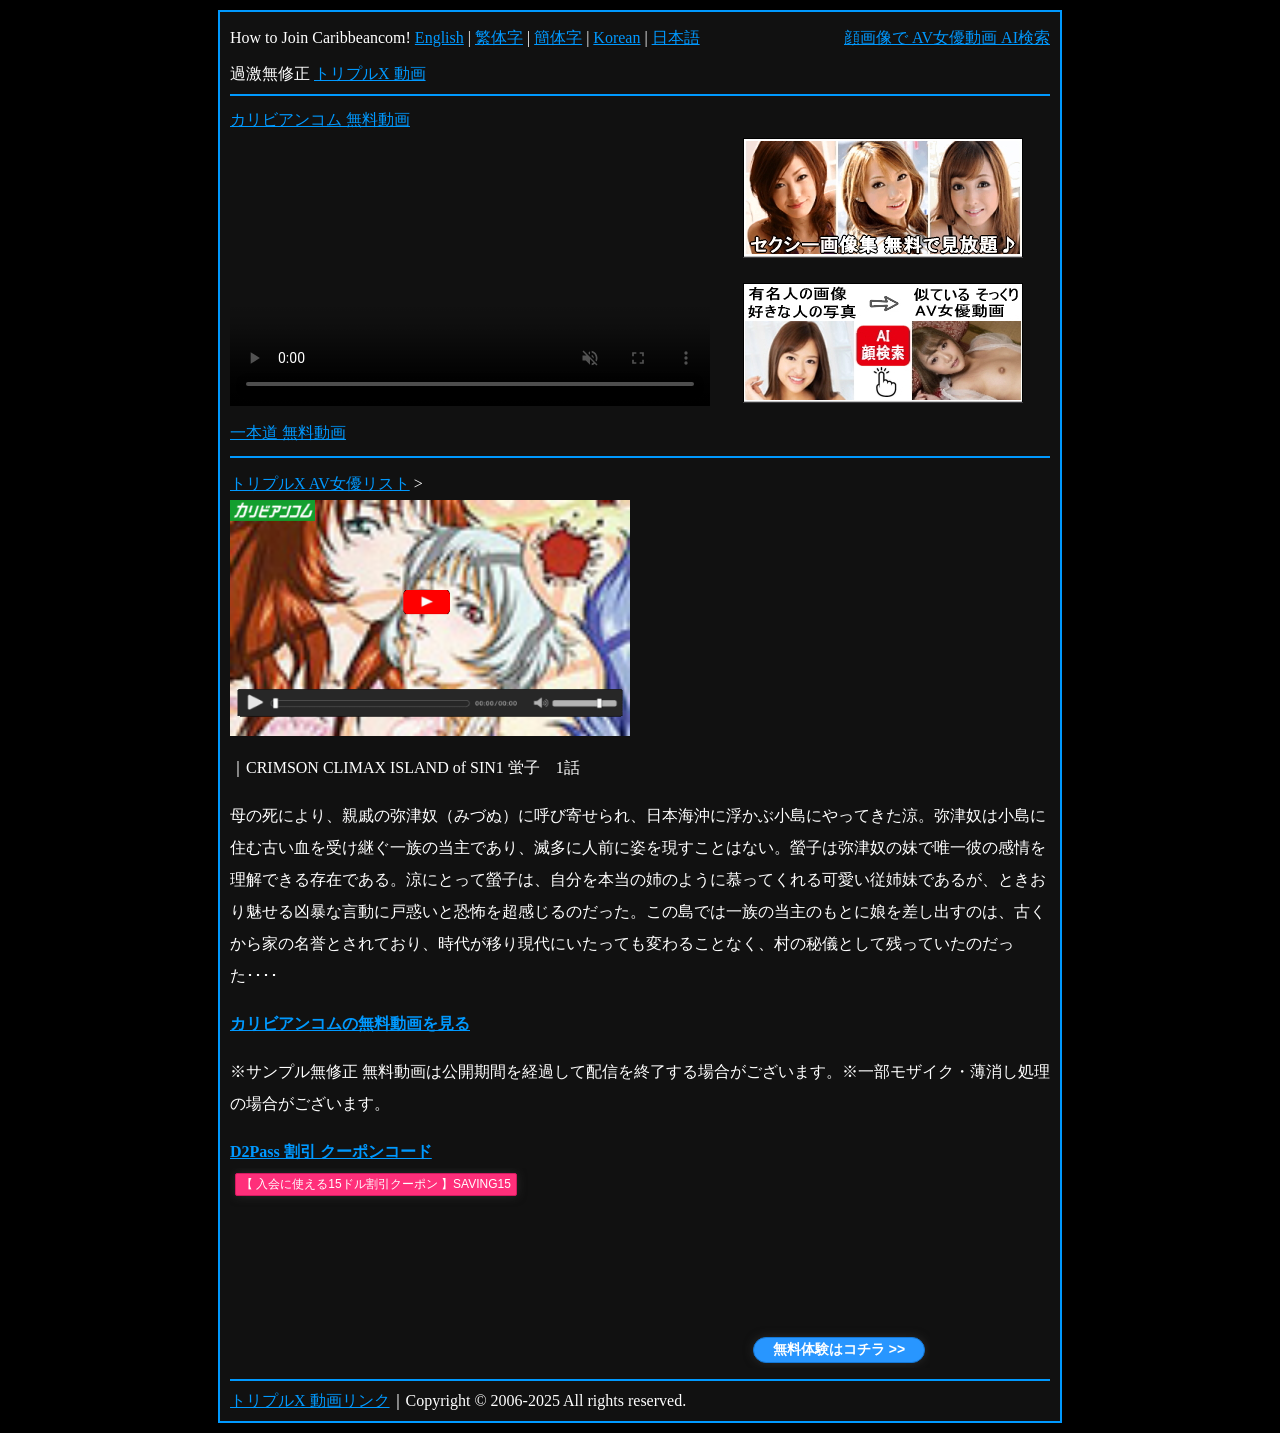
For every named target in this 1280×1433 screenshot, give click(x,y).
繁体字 (499, 37)
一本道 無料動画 (288, 432)
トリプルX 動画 (370, 73)
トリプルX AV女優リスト (320, 483)
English (439, 37)
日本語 (676, 37)
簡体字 (558, 37)
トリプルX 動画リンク (310, 1400)
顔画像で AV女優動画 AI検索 (947, 37)
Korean (616, 37)
